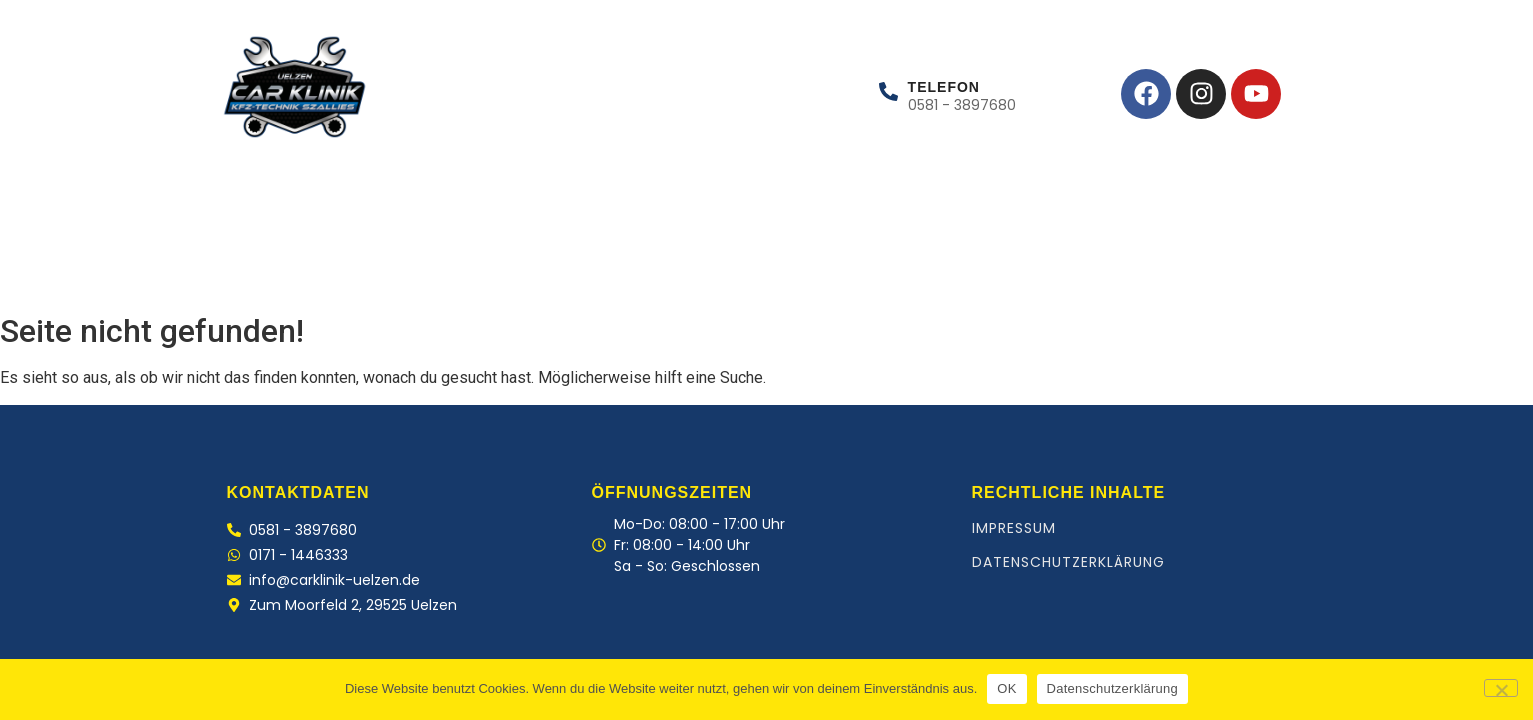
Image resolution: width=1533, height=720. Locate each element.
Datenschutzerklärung (1068, 562)
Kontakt (540, 260)
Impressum (1014, 528)
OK (1006, 688)
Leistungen (345, 260)
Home (237, 260)
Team (446, 260)
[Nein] (1501, 688)
